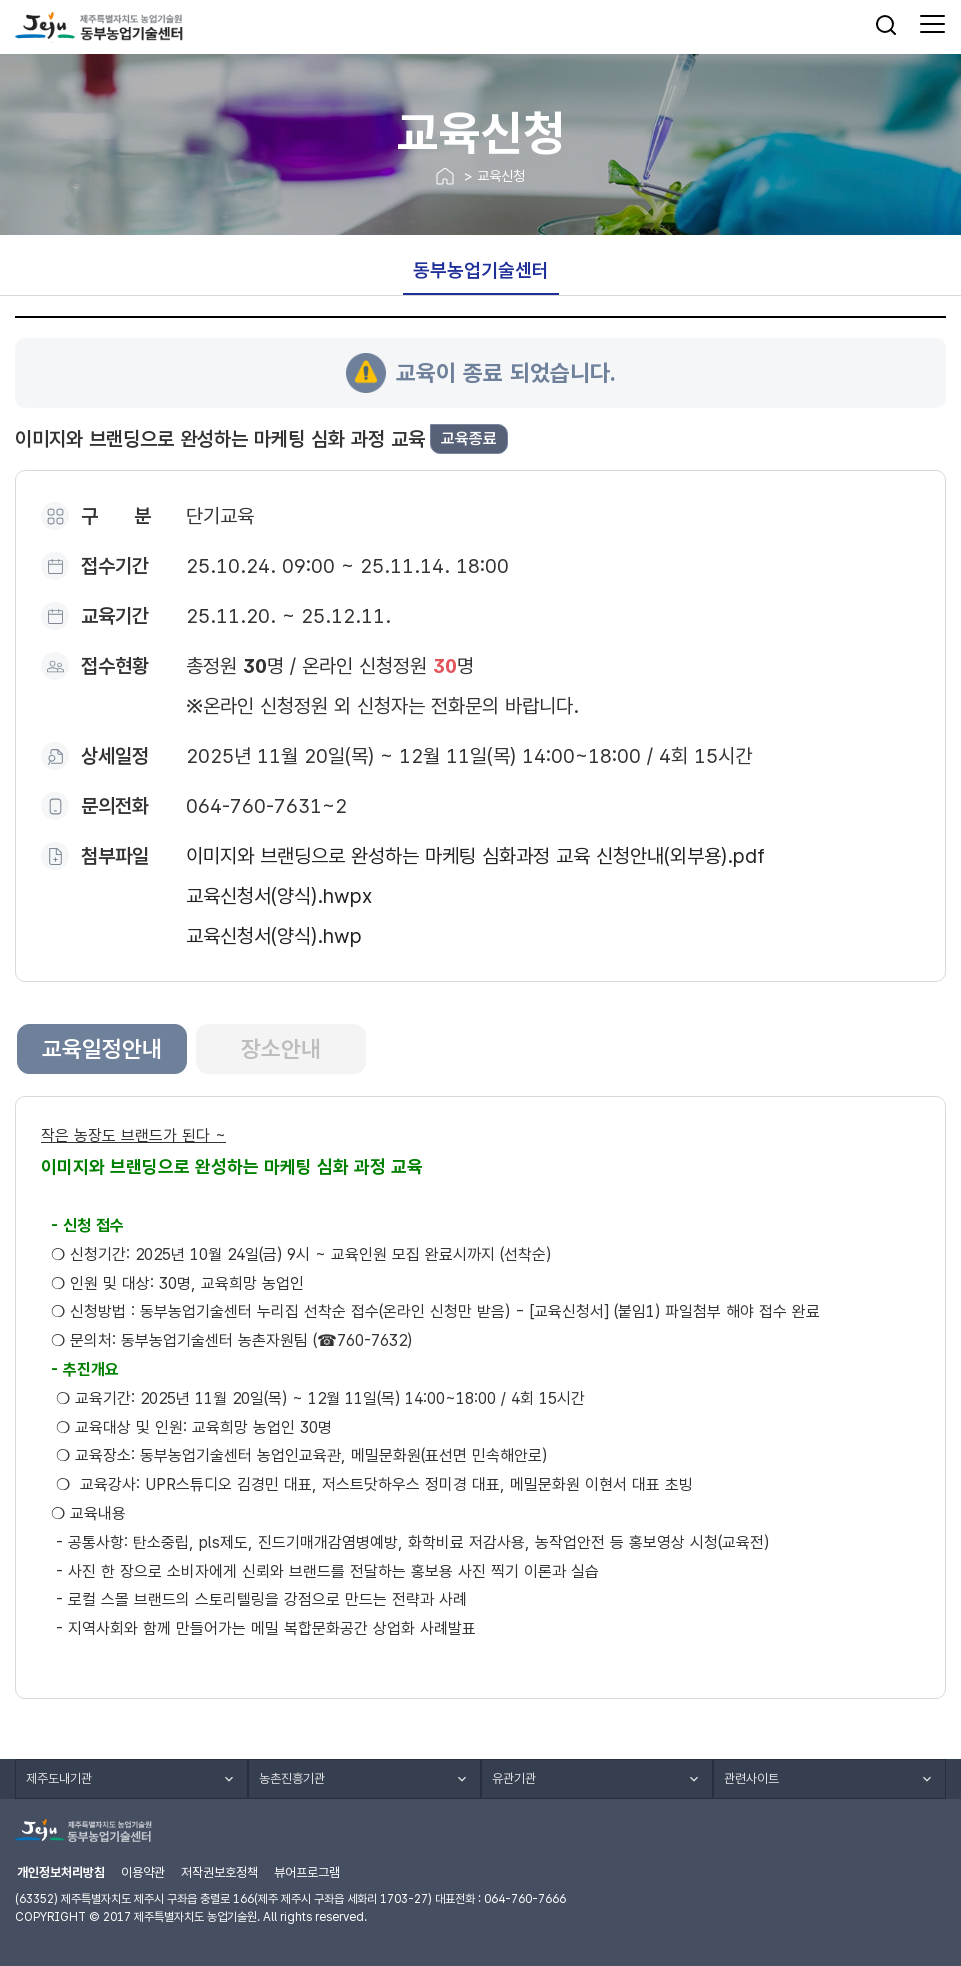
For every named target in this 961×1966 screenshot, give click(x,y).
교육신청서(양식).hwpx (279, 896)
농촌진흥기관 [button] (292, 1778)
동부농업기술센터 (481, 270)
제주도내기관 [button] (59, 1778)
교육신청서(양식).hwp (274, 936)
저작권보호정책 (219, 1872)
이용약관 (143, 1872)
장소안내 (281, 1049)
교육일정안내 (102, 1049)
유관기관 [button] (514, 1778)
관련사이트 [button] (751, 1778)
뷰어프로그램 (307, 1872)
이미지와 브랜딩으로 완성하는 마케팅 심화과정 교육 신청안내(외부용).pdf (475, 856)
